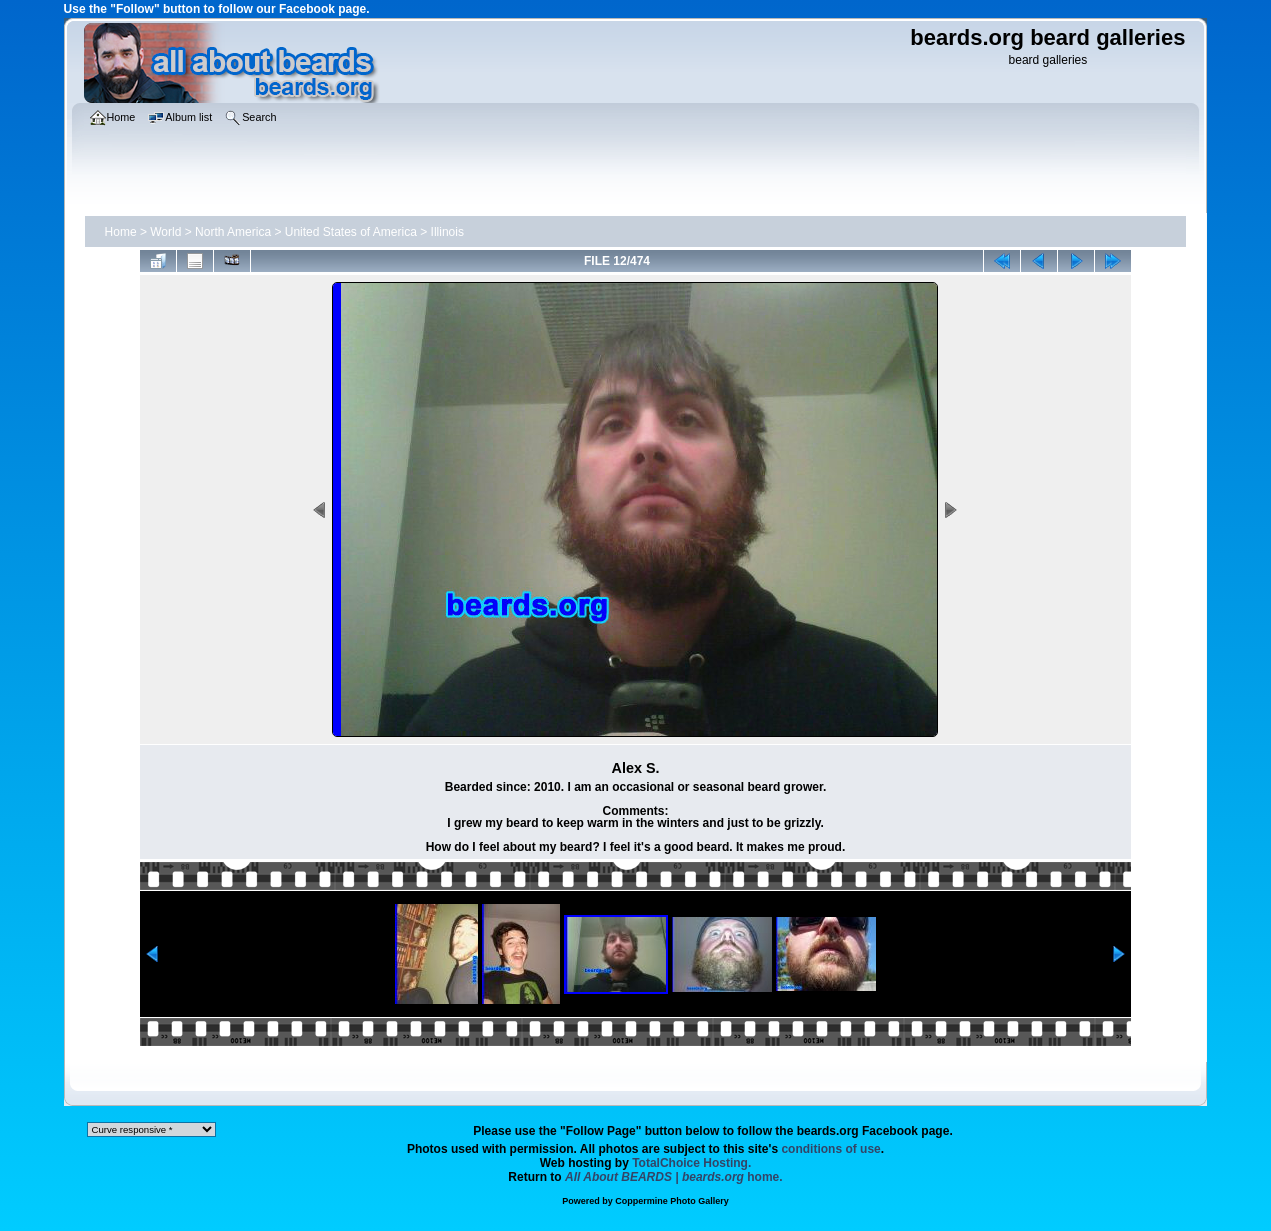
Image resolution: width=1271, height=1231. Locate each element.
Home (121, 232)
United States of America (351, 232)
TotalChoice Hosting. (691, 1163)
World (165, 232)
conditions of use (830, 1149)
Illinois (447, 232)
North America (233, 232)
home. (674, 1177)
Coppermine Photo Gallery (672, 1201)
